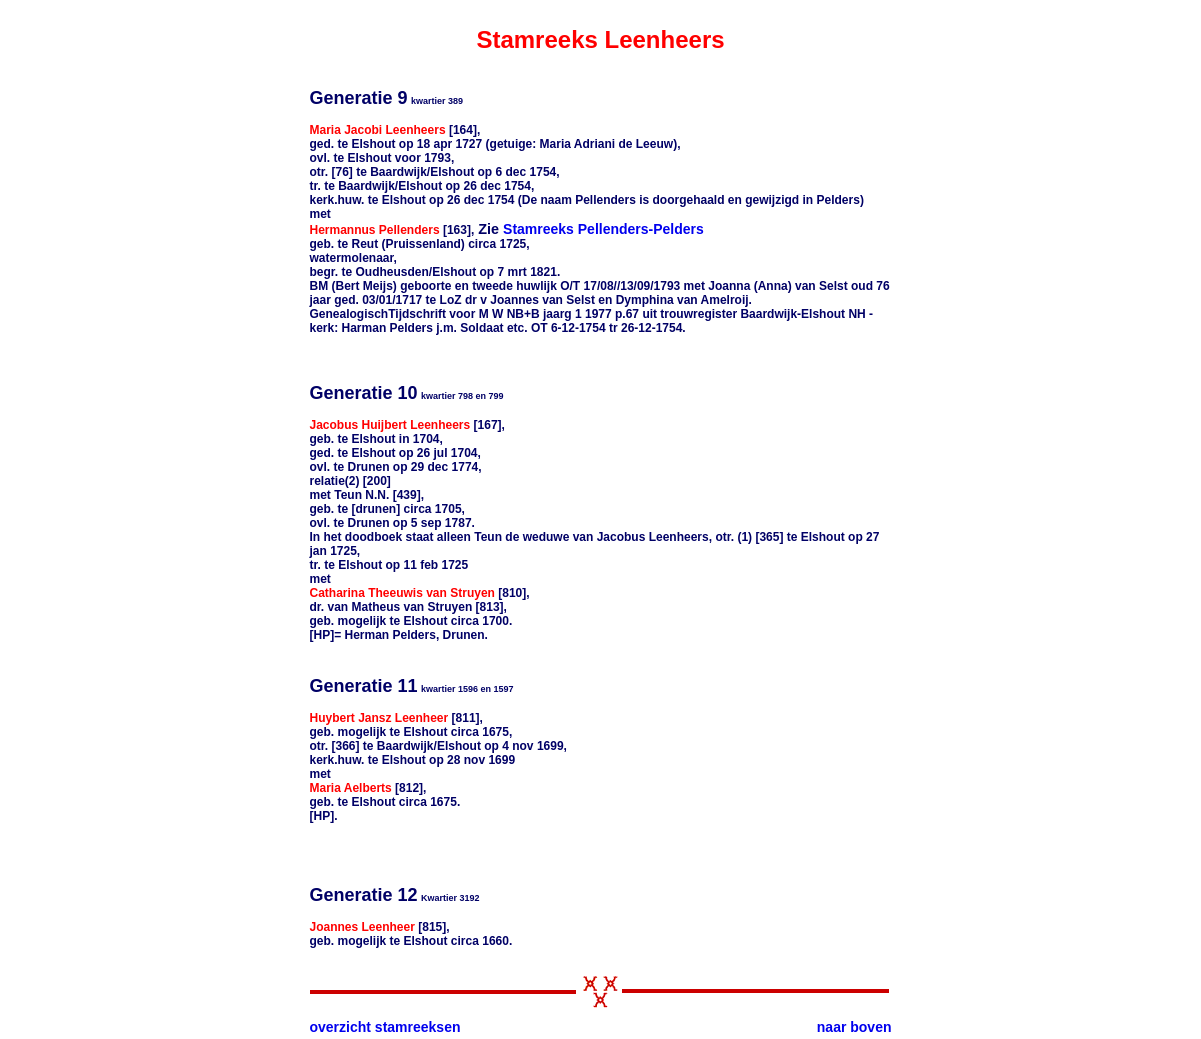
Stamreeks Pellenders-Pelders (603, 229)
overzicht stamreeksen (385, 1027)
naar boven (854, 1027)
